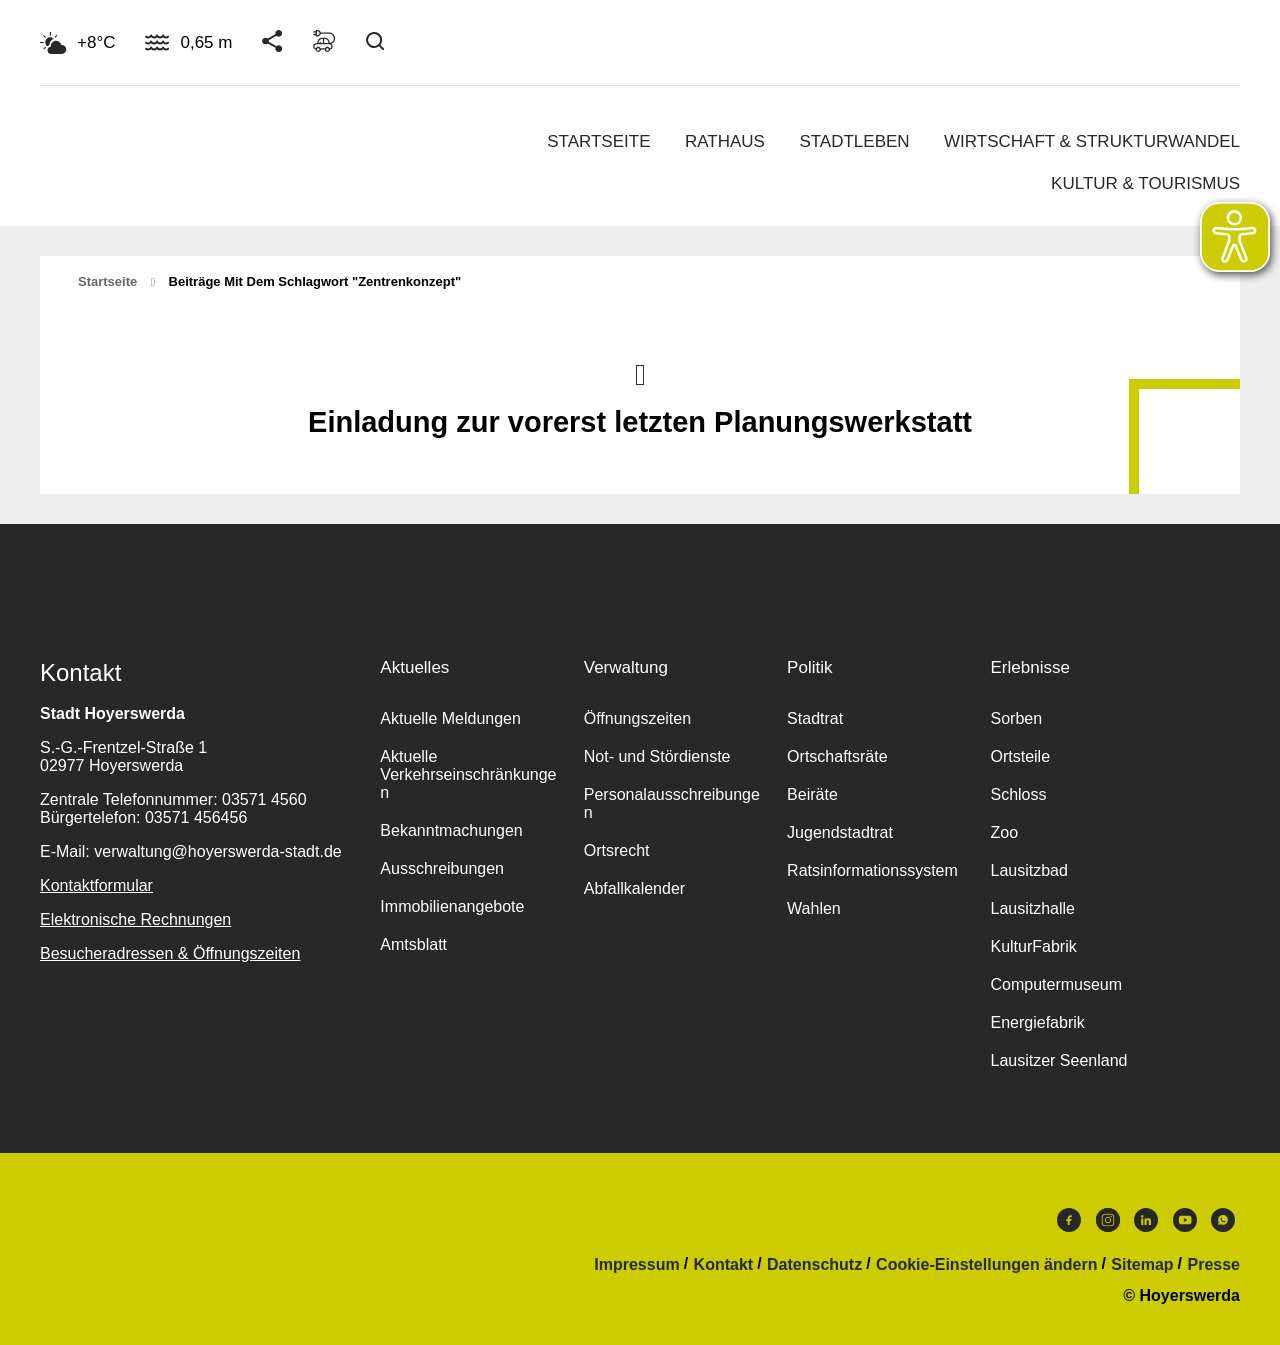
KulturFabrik (1033, 946)
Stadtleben (854, 141)
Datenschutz (814, 1265)
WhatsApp (1223, 1220)
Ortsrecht (617, 850)
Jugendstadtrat (840, 832)
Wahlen (814, 908)
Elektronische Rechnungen (135, 919)
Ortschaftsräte (837, 756)
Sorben (1016, 718)
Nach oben (640, 373)
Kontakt (724, 1265)
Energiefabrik (1037, 1022)
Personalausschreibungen (672, 803)
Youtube (1185, 1220)
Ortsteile (1020, 756)
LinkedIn (1146, 1220)
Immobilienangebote (452, 906)
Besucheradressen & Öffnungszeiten (170, 953)
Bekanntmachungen (451, 830)
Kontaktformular (96, 885)
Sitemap (1142, 1265)
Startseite (598, 141)
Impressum (636, 1265)
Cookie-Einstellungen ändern (986, 1265)
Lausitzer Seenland (1058, 1060)
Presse (1214, 1265)
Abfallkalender (634, 888)
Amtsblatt (413, 944)
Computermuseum (1056, 984)
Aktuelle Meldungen (450, 718)
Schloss (1018, 794)
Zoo (1004, 832)
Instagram (1108, 1220)
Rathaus (725, 141)
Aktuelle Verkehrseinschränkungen (468, 774)
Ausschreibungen (442, 868)
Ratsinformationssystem (872, 870)
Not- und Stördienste (657, 756)
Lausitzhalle (1032, 908)
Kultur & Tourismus (1145, 183)
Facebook (1069, 1220)
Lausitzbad (1028, 870)
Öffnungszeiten (637, 718)
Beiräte (812, 794)
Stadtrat (815, 718)
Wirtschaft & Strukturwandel (1092, 141)
